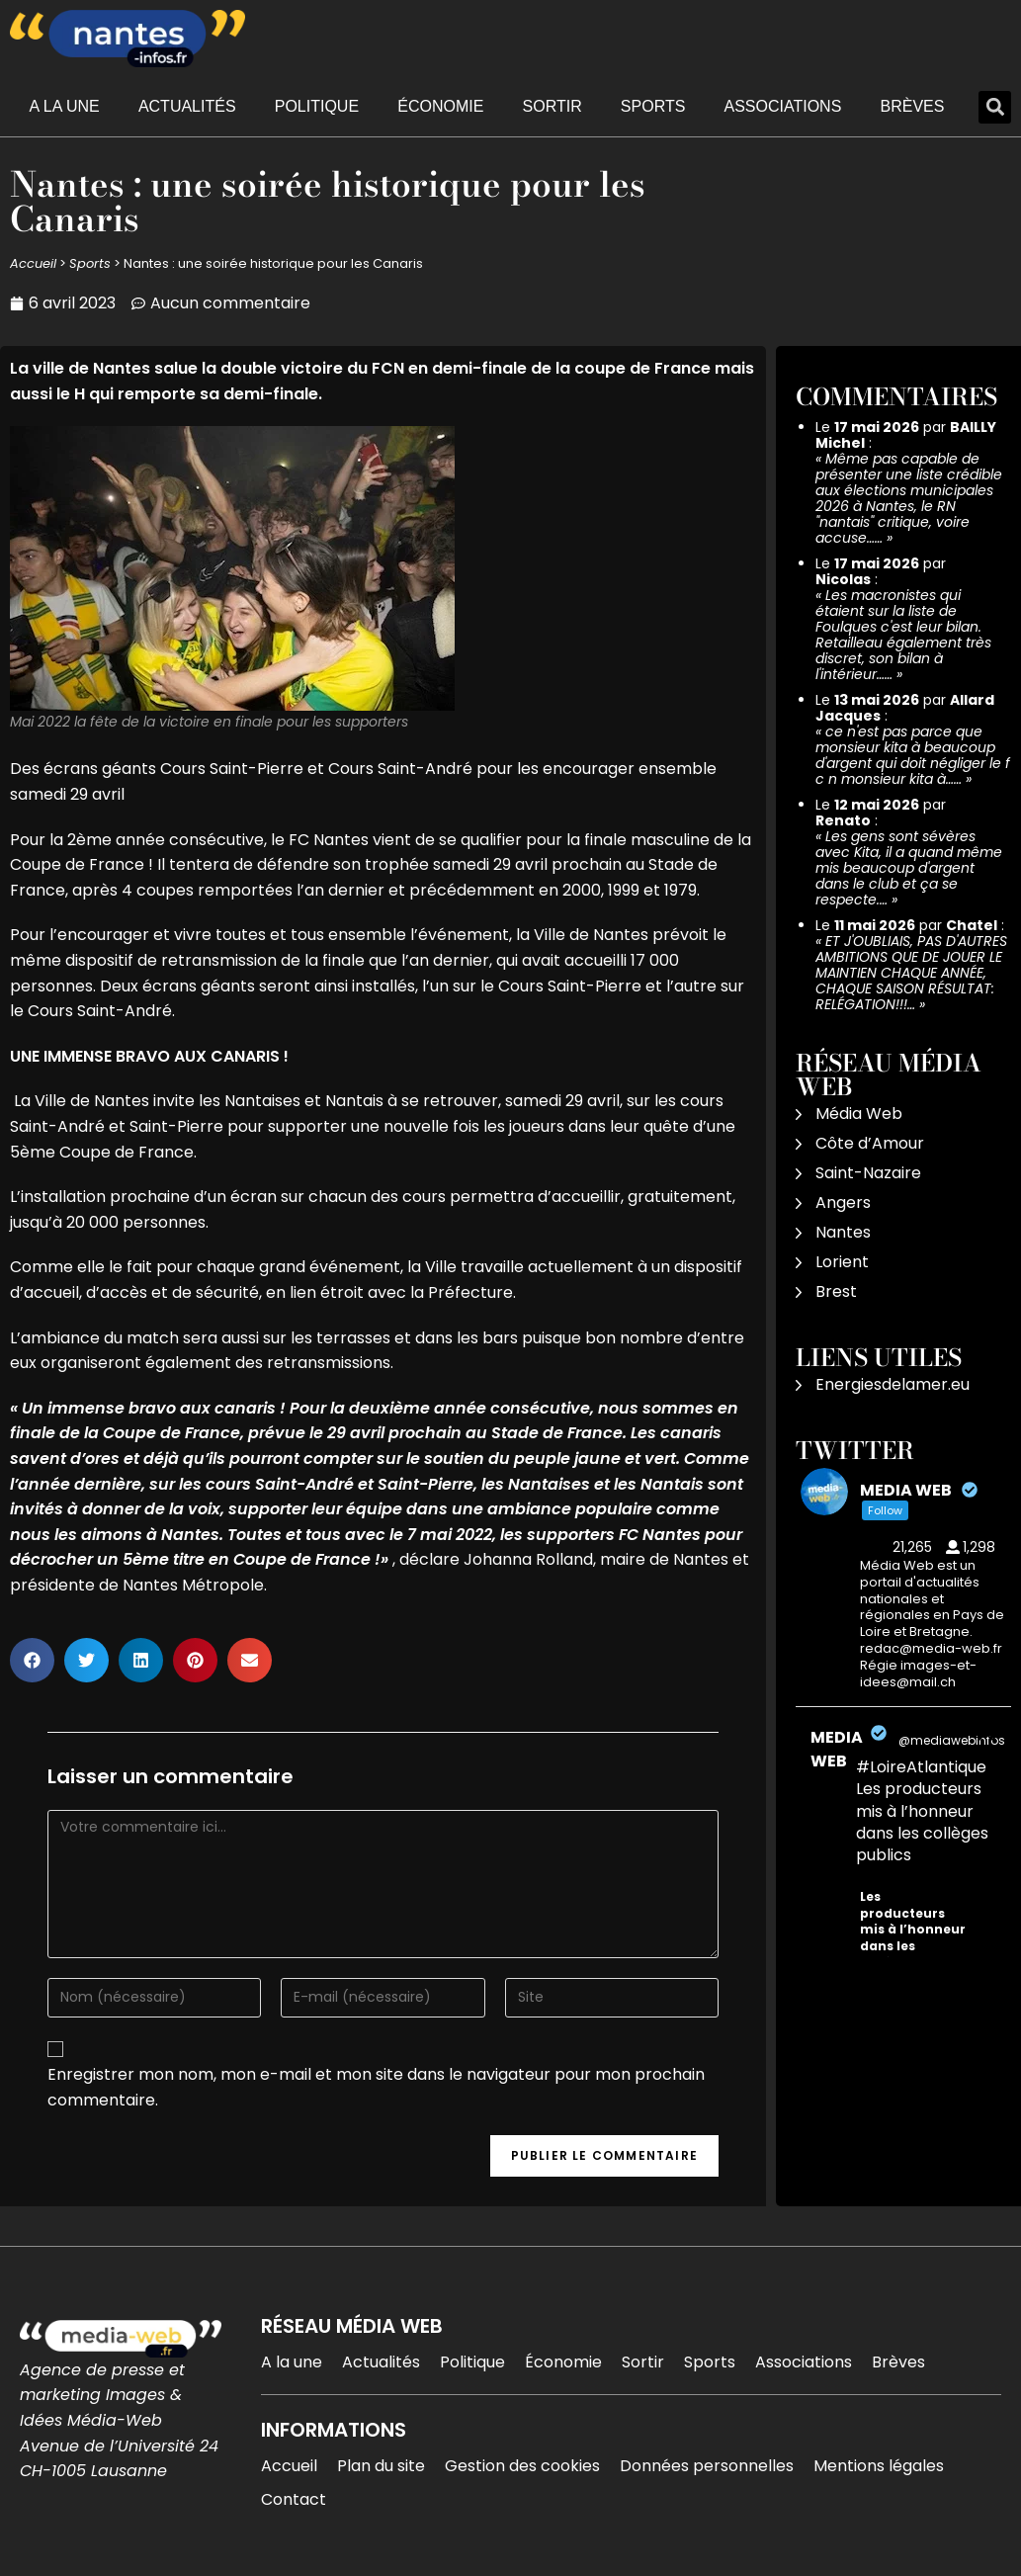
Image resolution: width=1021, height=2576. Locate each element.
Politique (317, 106)
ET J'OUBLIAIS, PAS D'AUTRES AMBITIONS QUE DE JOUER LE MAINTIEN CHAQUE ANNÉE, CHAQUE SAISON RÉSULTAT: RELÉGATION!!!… (911, 972)
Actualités (187, 106)
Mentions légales (878, 2465)
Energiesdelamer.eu (892, 1384)
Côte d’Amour (869, 1143)
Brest (836, 1291)
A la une (65, 106)
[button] (994, 107)
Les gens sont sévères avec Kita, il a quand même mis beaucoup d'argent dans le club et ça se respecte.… (908, 867)
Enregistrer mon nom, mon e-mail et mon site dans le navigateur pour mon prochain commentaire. (376, 2087)
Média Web (858, 1113)
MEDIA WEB (836, 1749)
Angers (843, 1202)
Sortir (552, 106)
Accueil (33, 263)
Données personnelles (707, 2465)
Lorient (842, 1261)
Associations (783, 106)
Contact (293, 2499)
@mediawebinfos (951, 1740)
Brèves (913, 106)
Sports (653, 106)
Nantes (843, 1232)
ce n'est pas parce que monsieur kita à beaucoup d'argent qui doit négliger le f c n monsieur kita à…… (912, 755)
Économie (440, 106)
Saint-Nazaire (868, 1172)
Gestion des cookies (522, 2465)
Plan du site (381, 2465)
